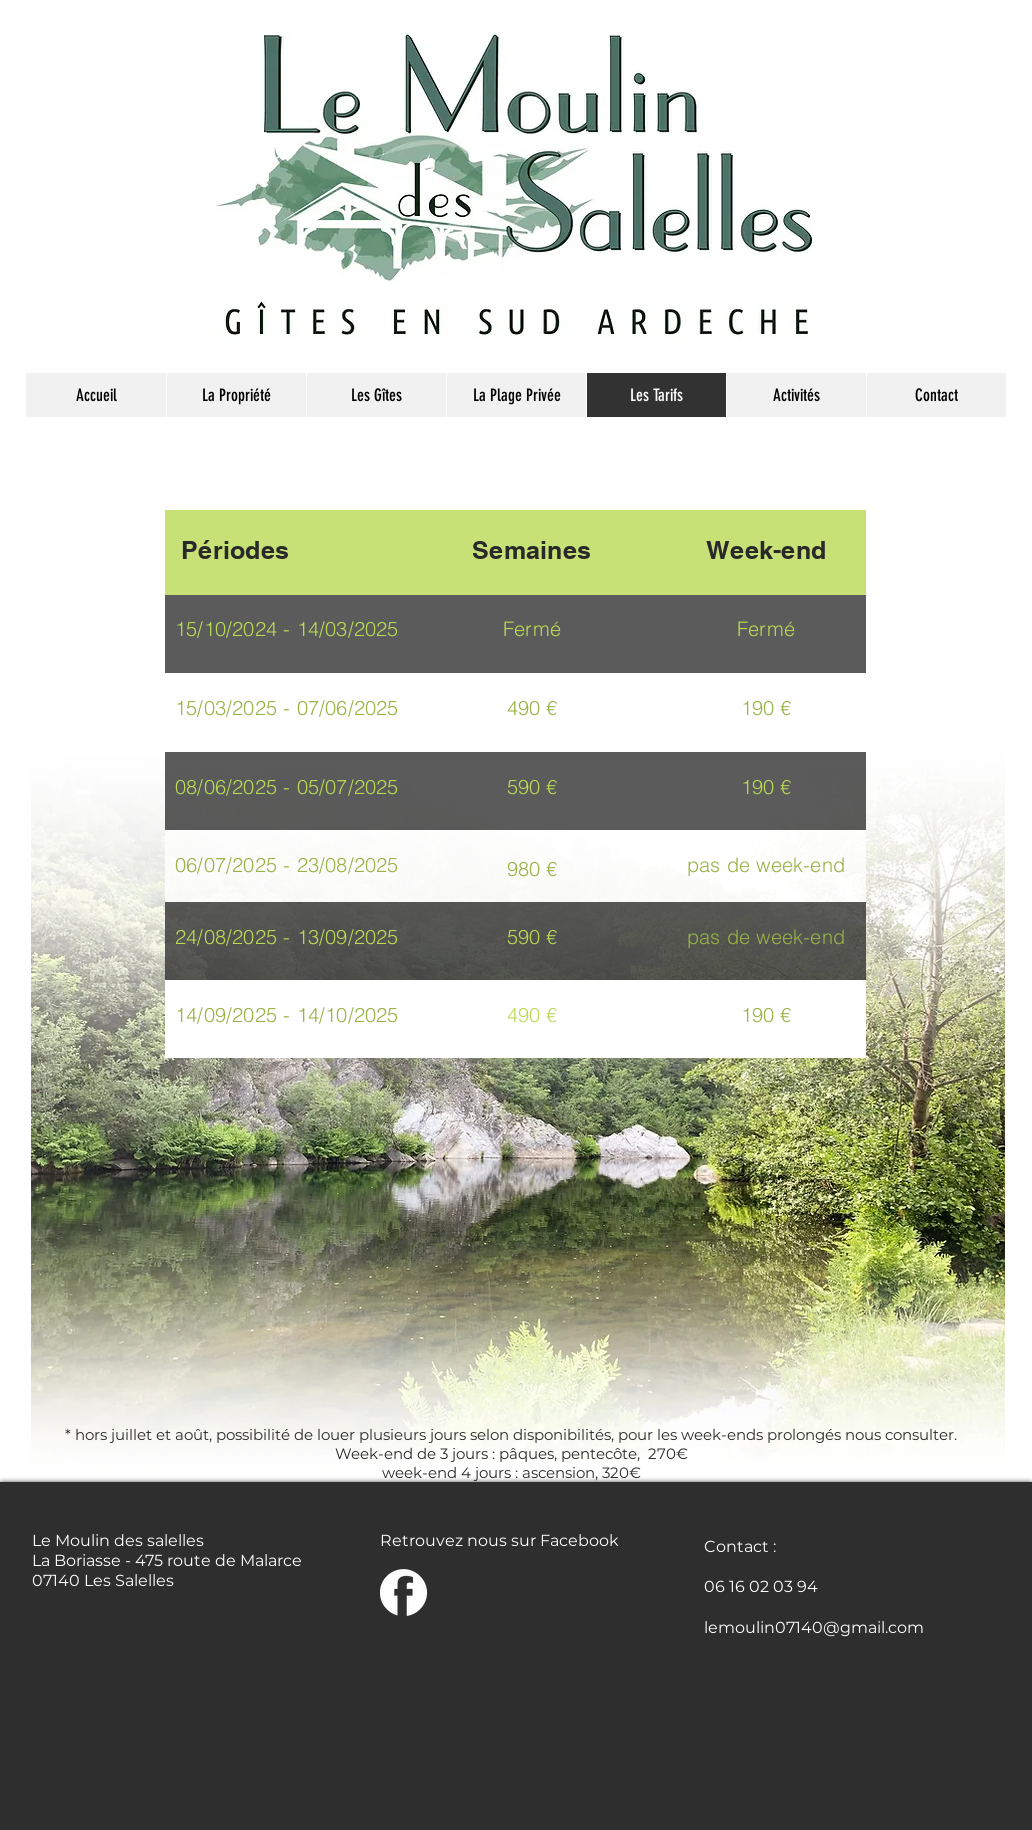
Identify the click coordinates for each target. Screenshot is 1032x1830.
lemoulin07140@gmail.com (814, 1627)
